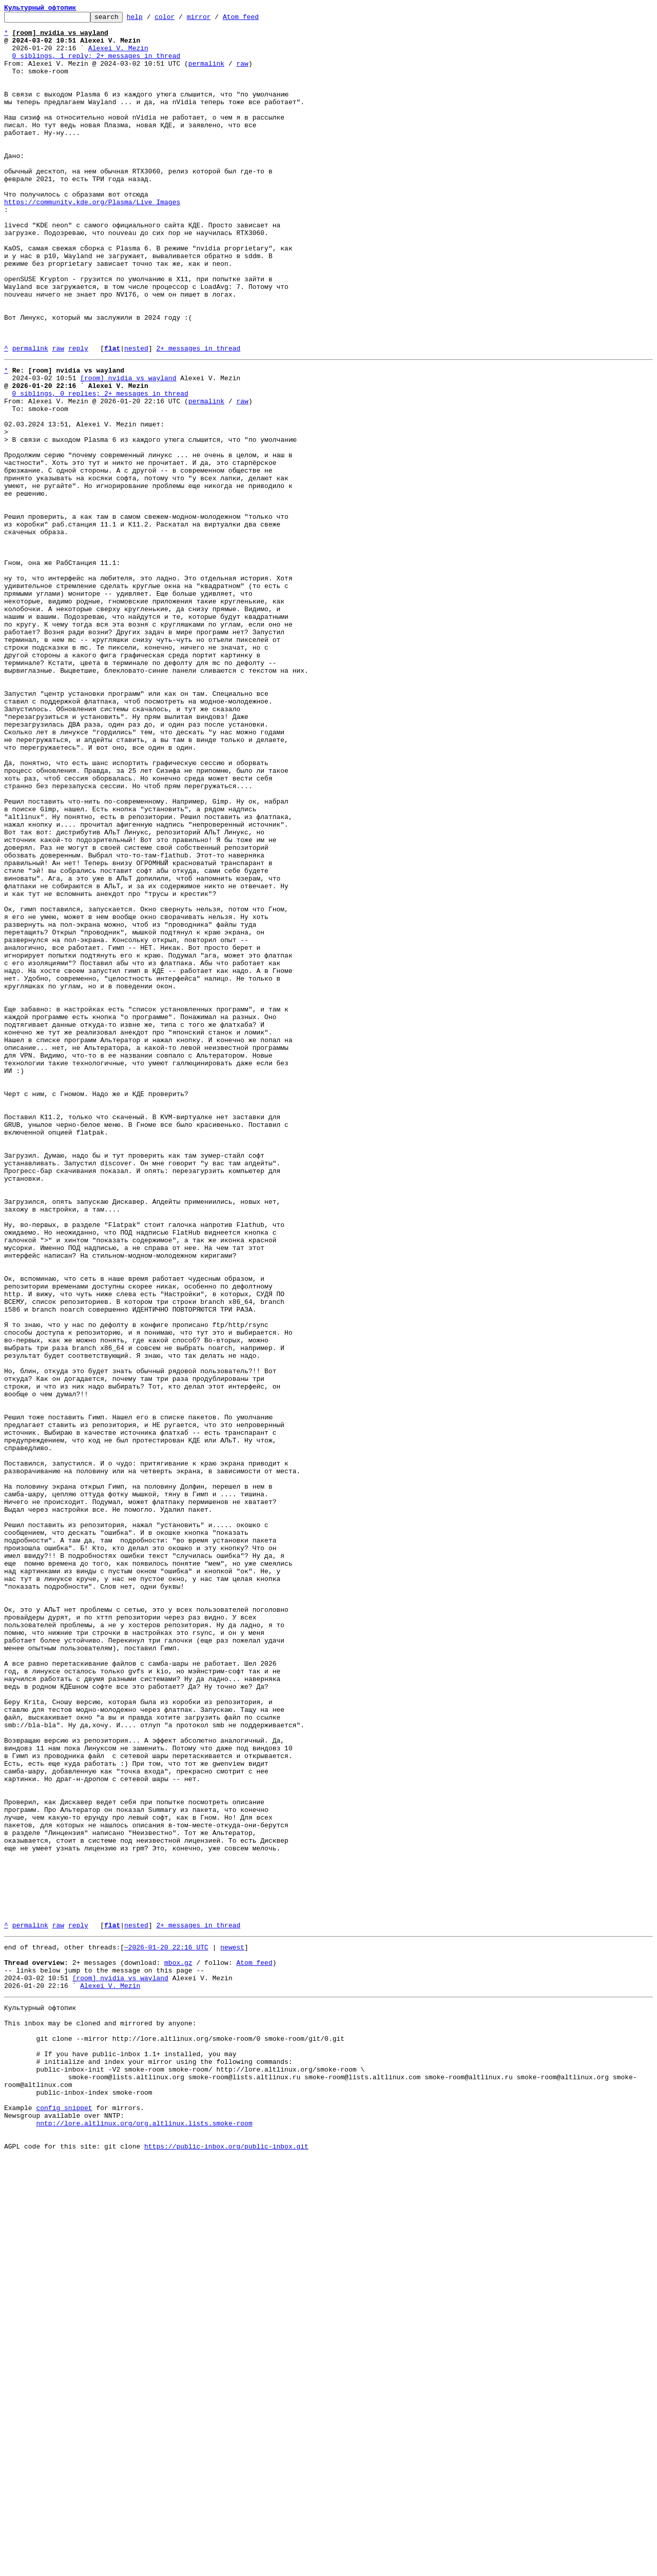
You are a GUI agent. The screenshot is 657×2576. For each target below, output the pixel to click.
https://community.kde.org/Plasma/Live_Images (92, 240)
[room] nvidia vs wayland (128, 448)
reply (78, 415)
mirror (215, 19)
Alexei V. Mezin (118, 55)
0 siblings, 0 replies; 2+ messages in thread (100, 467)
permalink (206, 74)
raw (242, 74)
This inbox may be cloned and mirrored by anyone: (100, 2417)
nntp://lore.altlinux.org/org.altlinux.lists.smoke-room (144, 2537)
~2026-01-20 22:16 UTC (166, 2328)
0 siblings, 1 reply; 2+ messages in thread (96, 64)
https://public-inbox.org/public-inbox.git (226, 2564)
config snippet (64, 2518)
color (180, 19)
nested (136, 415)
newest (232, 2328)
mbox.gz (178, 2347)
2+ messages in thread (198, 415)
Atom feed (257, 19)
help (151, 19)
